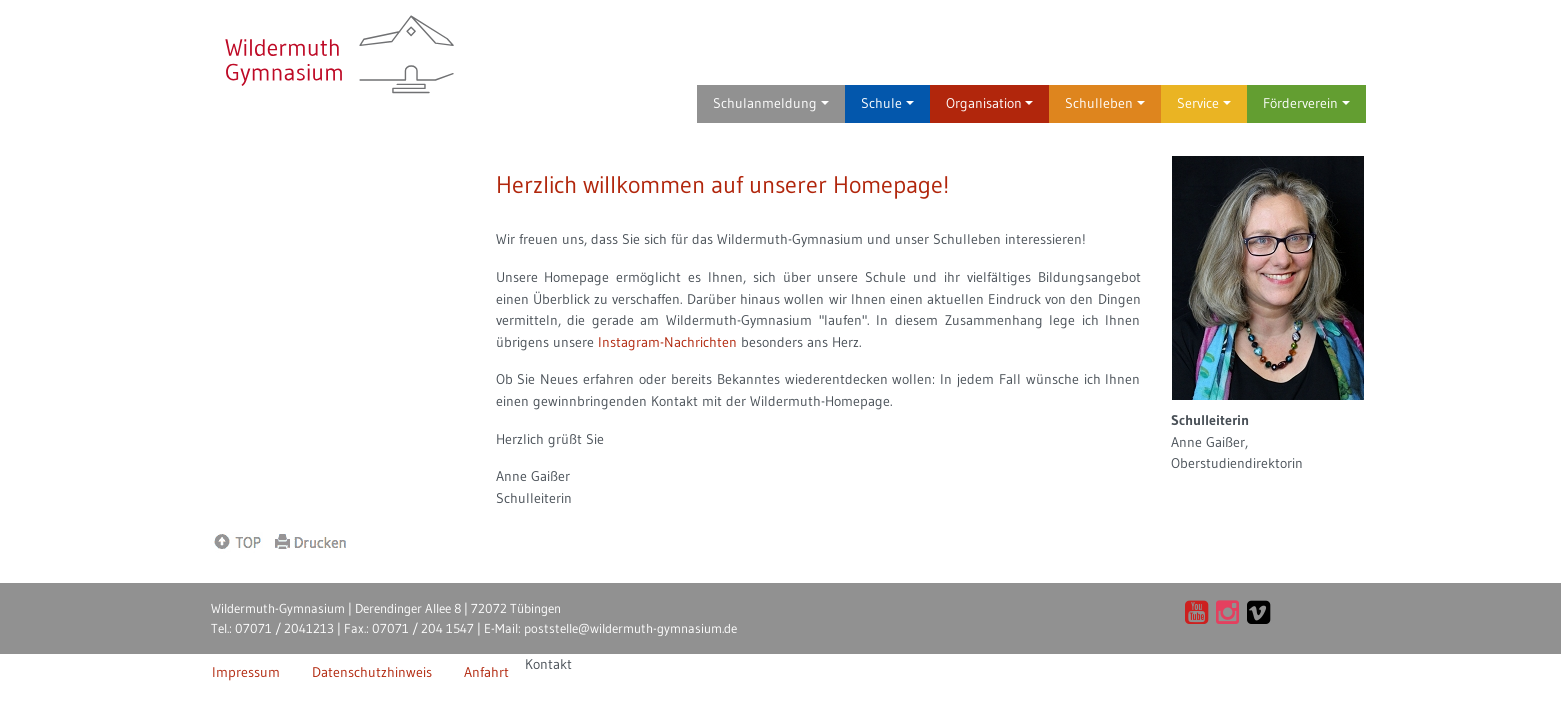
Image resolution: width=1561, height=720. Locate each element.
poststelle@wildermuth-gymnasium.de (630, 628)
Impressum (246, 672)
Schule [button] (887, 103)
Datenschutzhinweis (372, 672)
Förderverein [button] (1306, 103)
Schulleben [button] (1105, 103)
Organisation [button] (990, 103)
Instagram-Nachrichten (667, 342)
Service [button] (1204, 103)
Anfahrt (486, 672)
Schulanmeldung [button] (771, 103)
